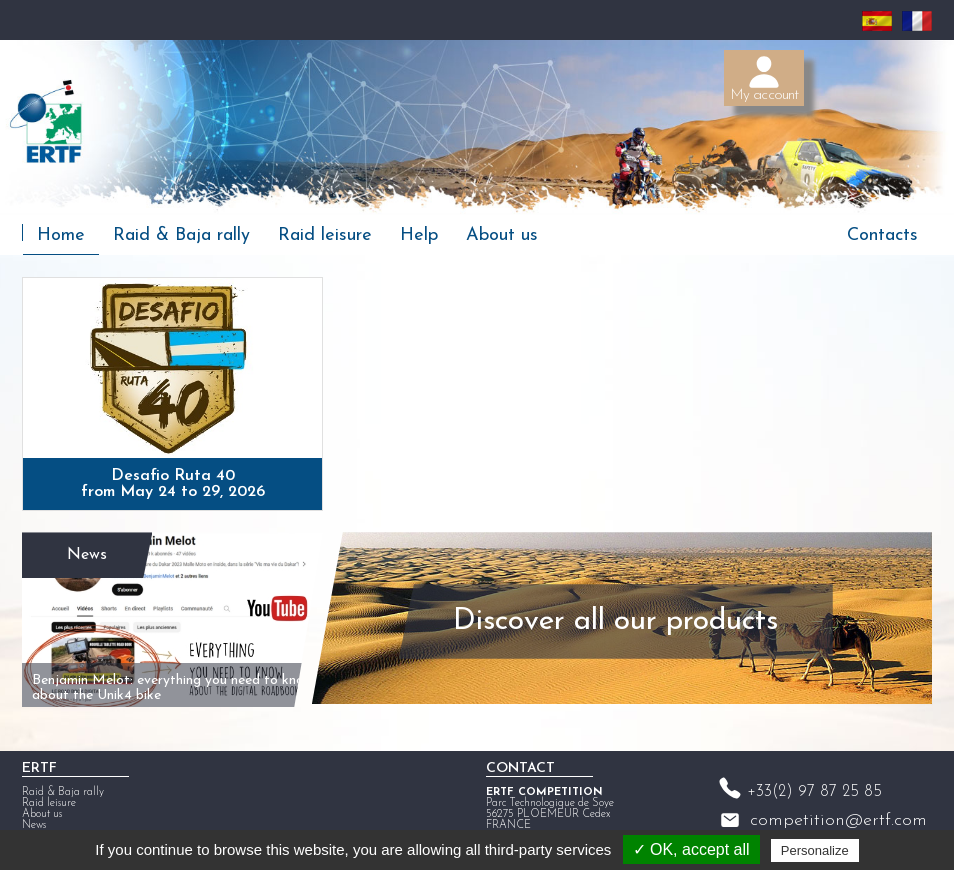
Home (61, 235)
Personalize (815, 850)
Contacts (882, 235)
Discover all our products (609, 617)
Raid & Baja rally (181, 235)
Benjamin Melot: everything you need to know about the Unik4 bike (155, 677)
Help (419, 235)
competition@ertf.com (838, 815)
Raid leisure (325, 235)
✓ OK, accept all (691, 849)
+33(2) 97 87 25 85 (814, 787)
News (86, 549)
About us (502, 235)
